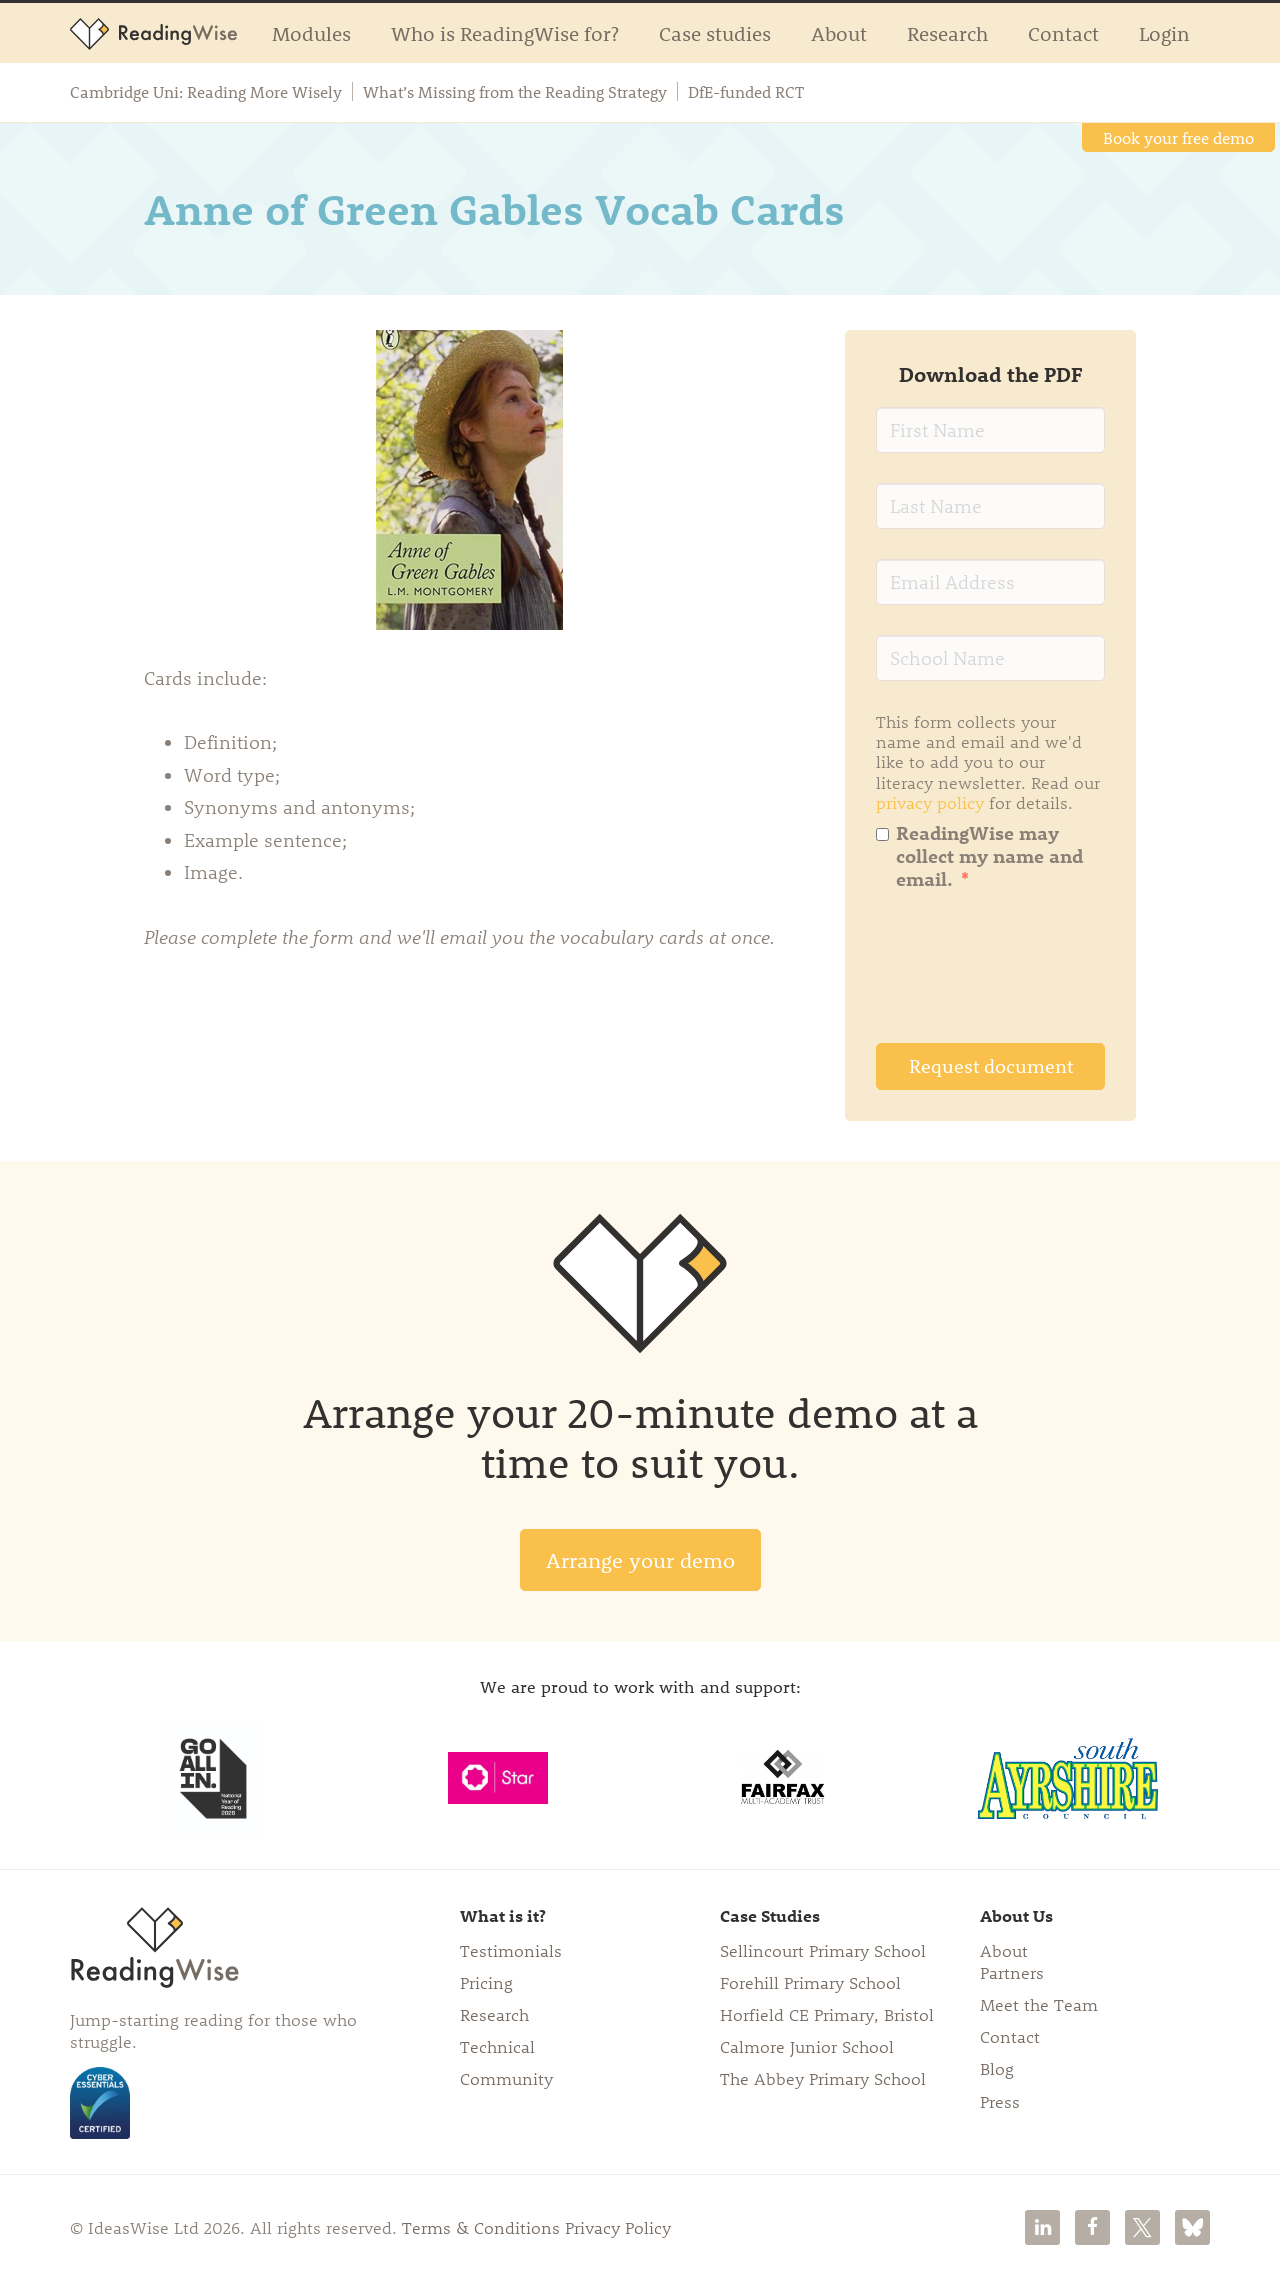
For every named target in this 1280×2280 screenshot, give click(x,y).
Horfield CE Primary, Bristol (827, 2014)
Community (506, 2078)
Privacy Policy (618, 2227)
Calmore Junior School (807, 2046)
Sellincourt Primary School (823, 1950)
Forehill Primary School (810, 1982)
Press (1000, 2101)
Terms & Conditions (481, 2227)
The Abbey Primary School (823, 2078)
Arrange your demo (640, 1559)
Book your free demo (1178, 137)
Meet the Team (1039, 2004)
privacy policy (930, 802)
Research (947, 33)
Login (1164, 33)
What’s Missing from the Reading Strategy (515, 92)
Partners (1012, 1972)
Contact (1063, 33)
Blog (997, 2068)
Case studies (715, 33)
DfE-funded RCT (746, 92)
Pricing (486, 1982)
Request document (991, 1065)
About (839, 33)
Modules (311, 33)
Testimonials (511, 1950)
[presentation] (1028, 974)
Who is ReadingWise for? (505, 33)
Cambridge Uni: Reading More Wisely (206, 92)
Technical (497, 2046)
